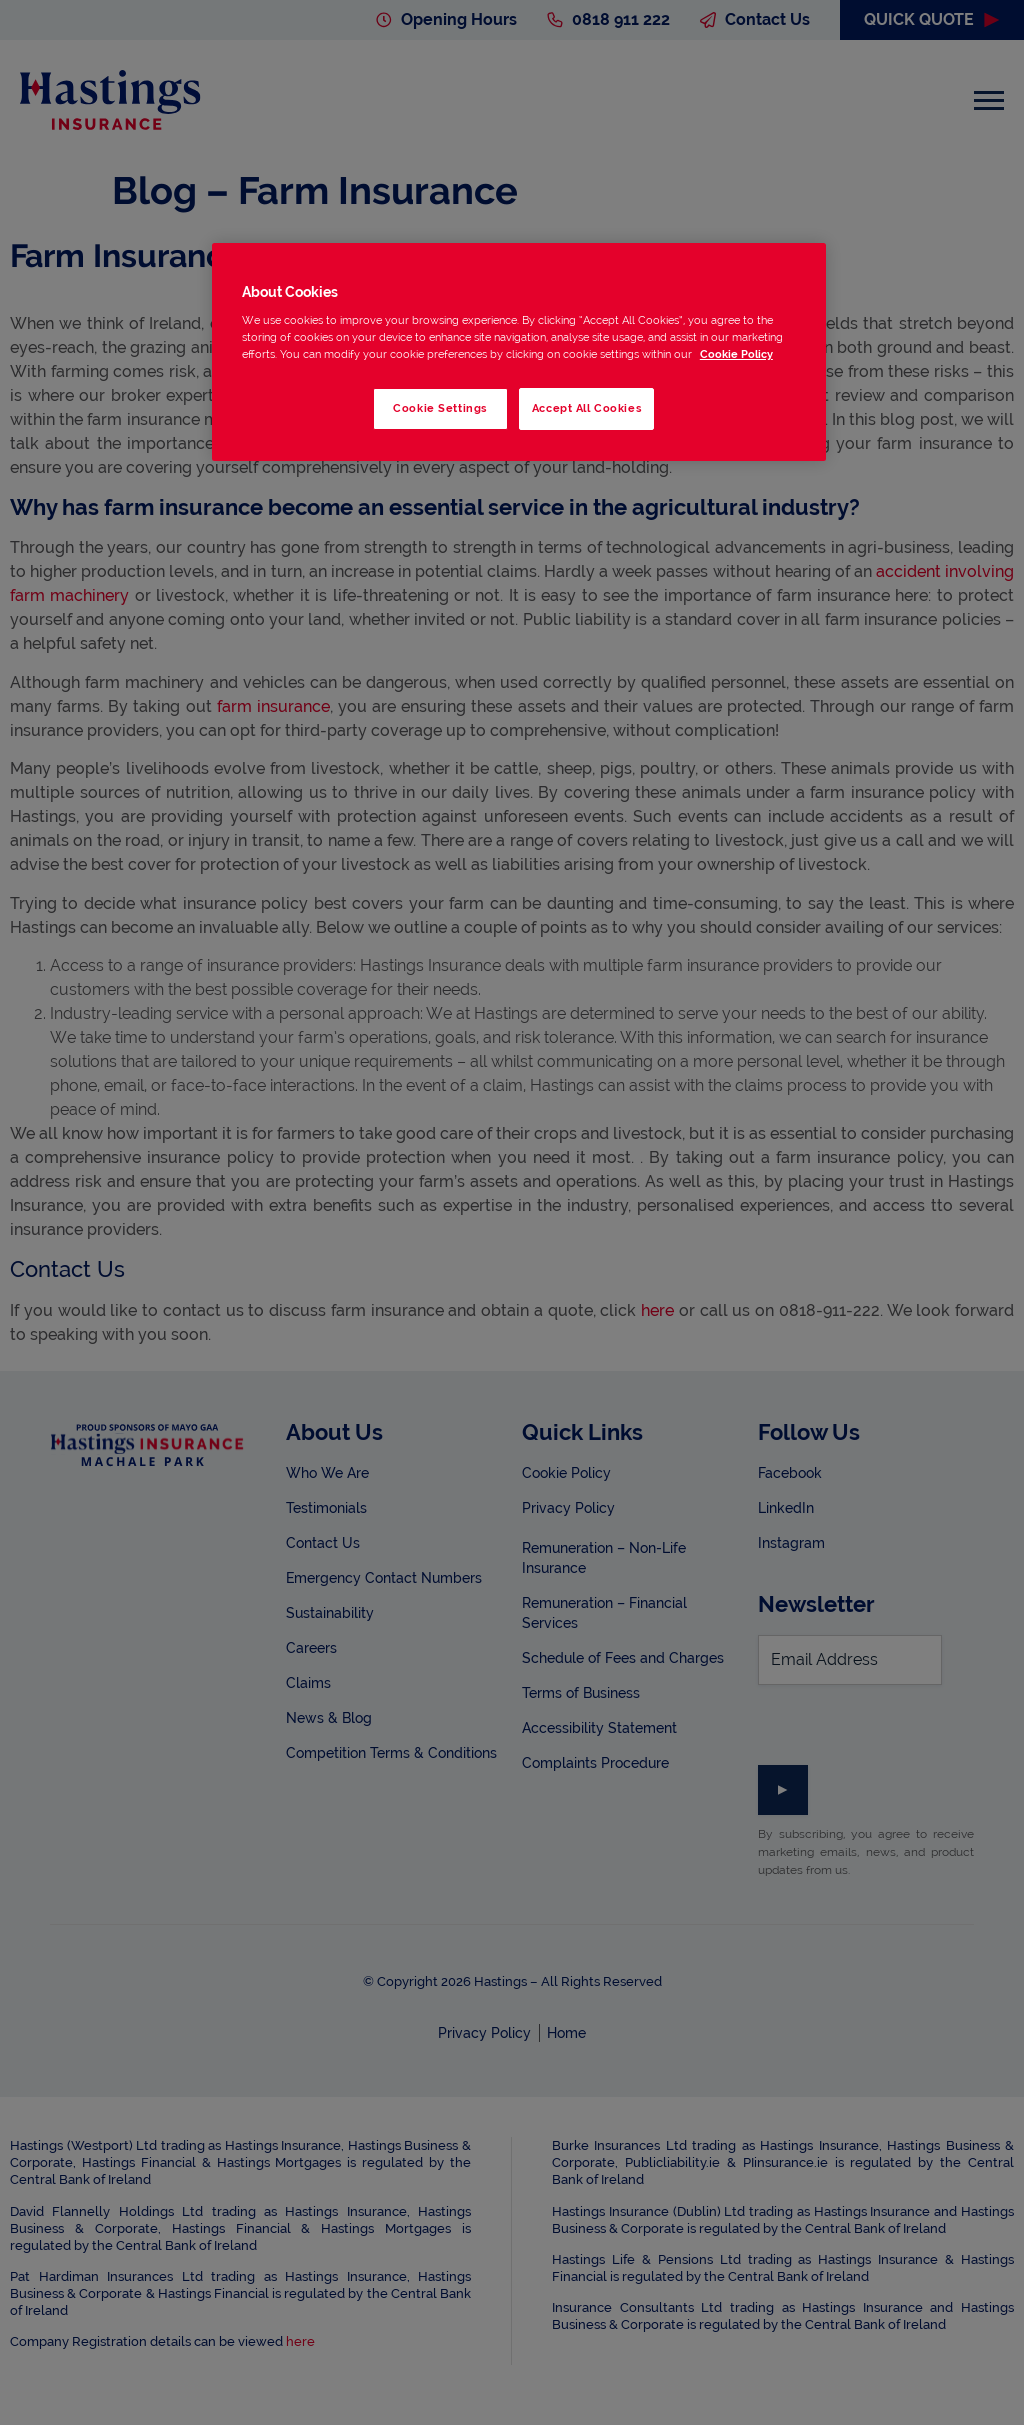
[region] (519, 352)
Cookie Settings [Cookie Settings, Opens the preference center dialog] (440, 408)
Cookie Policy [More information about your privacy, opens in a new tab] (736, 354)
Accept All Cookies (586, 408)
